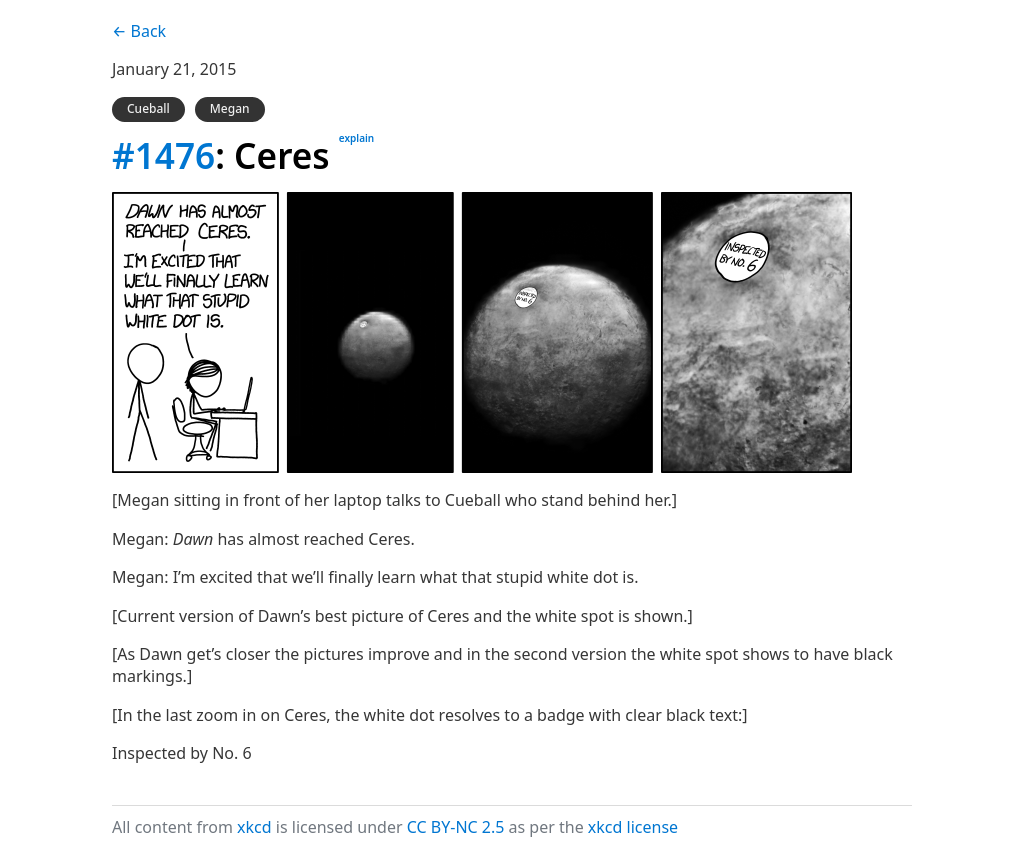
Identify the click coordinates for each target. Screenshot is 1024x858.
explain (356, 138)
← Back (139, 31)
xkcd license (633, 827)
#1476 (163, 155)
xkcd (254, 827)
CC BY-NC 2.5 (456, 827)
